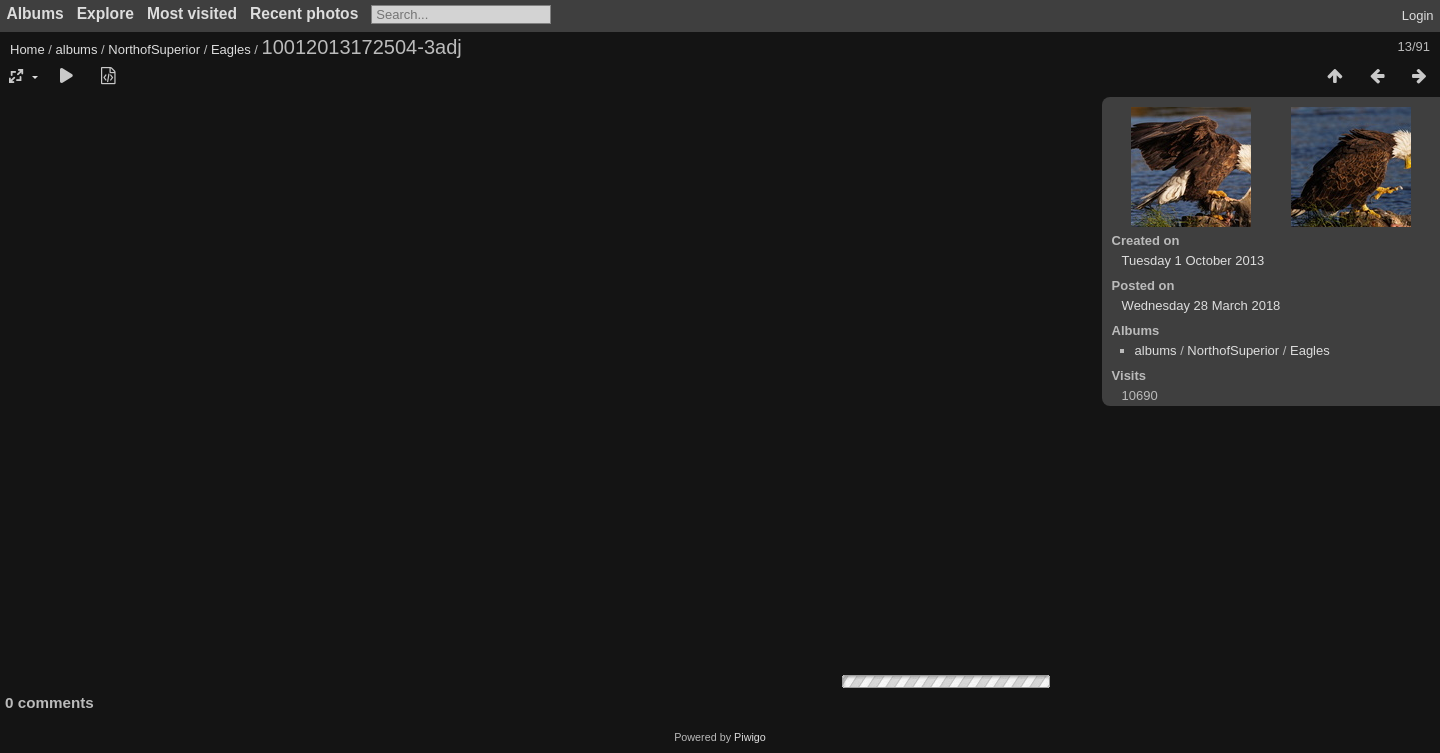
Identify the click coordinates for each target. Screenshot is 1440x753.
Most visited (192, 13)
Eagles (231, 49)
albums (77, 49)
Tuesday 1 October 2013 (1193, 260)
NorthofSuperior (154, 49)
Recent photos (304, 13)
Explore (105, 13)
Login (1418, 15)
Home (27, 49)
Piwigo (750, 737)
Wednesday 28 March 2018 (1201, 305)
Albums (35, 13)
